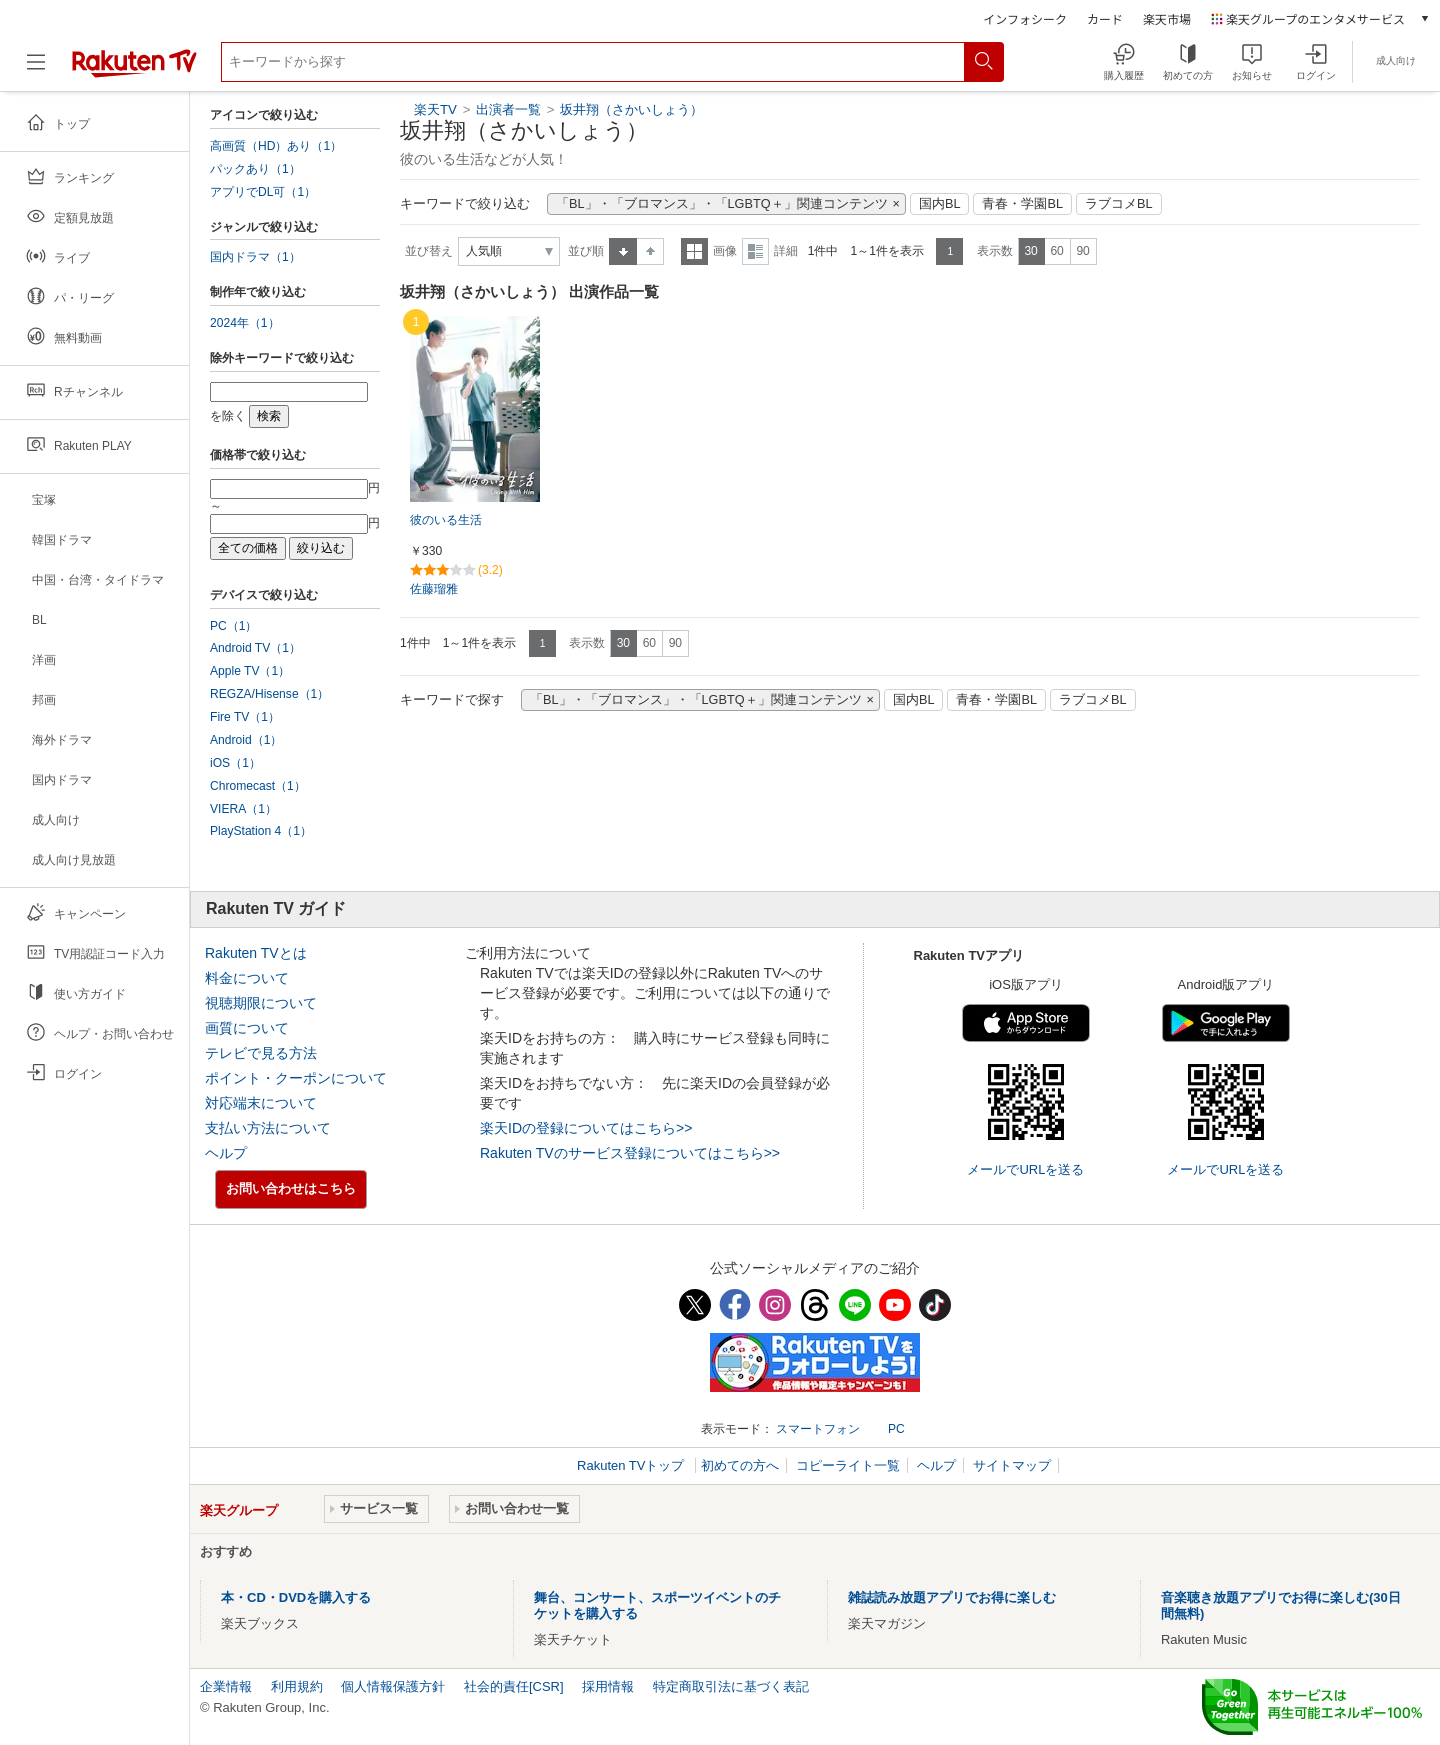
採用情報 (608, 1686)
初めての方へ (740, 1465)
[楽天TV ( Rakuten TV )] (134, 69)
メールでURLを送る (1025, 1169)
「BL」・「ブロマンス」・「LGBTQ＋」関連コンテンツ (722, 204)
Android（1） (246, 740)
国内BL (940, 204)
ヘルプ (226, 1153)
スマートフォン (818, 1429)
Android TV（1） (255, 648)
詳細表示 (755, 251)
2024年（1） (245, 323)
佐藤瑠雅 (434, 589)
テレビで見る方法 (261, 1053)
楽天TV (435, 109)
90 (1082, 251)
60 (1056, 251)
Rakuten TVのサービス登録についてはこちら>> (630, 1153)
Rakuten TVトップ (632, 1465)
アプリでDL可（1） (263, 192)
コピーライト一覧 (848, 1465)
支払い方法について (268, 1128)
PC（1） (234, 626)
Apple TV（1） (250, 671)
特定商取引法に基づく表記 (731, 1686)
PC (896, 1429)
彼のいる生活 (446, 520)
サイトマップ (1012, 1465)
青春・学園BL (1022, 204)
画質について (247, 1028)
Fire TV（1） (245, 717)
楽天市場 (1167, 18)
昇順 (623, 251)
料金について (247, 978)
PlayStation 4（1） (261, 831)
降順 (650, 251)
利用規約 (297, 1686)
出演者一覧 (508, 109)
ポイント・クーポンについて (296, 1078)
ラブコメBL (1119, 204)
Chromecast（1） (258, 786)
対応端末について (261, 1103)
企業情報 (226, 1686)
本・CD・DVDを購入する (296, 1597)
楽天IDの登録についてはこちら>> (586, 1128)
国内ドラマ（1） (255, 257)
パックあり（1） (255, 169)
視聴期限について (261, 1003)
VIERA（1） (243, 809)
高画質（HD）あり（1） (276, 146)
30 (1030, 251)
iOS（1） (235, 763)
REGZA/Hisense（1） (269, 694)
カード (1105, 18)
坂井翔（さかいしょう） (631, 109)
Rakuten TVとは (256, 953)
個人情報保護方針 (393, 1686)
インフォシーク (1025, 18)
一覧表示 (694, 251)
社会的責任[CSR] (514, 1686)
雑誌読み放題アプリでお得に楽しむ (952, 1597)
